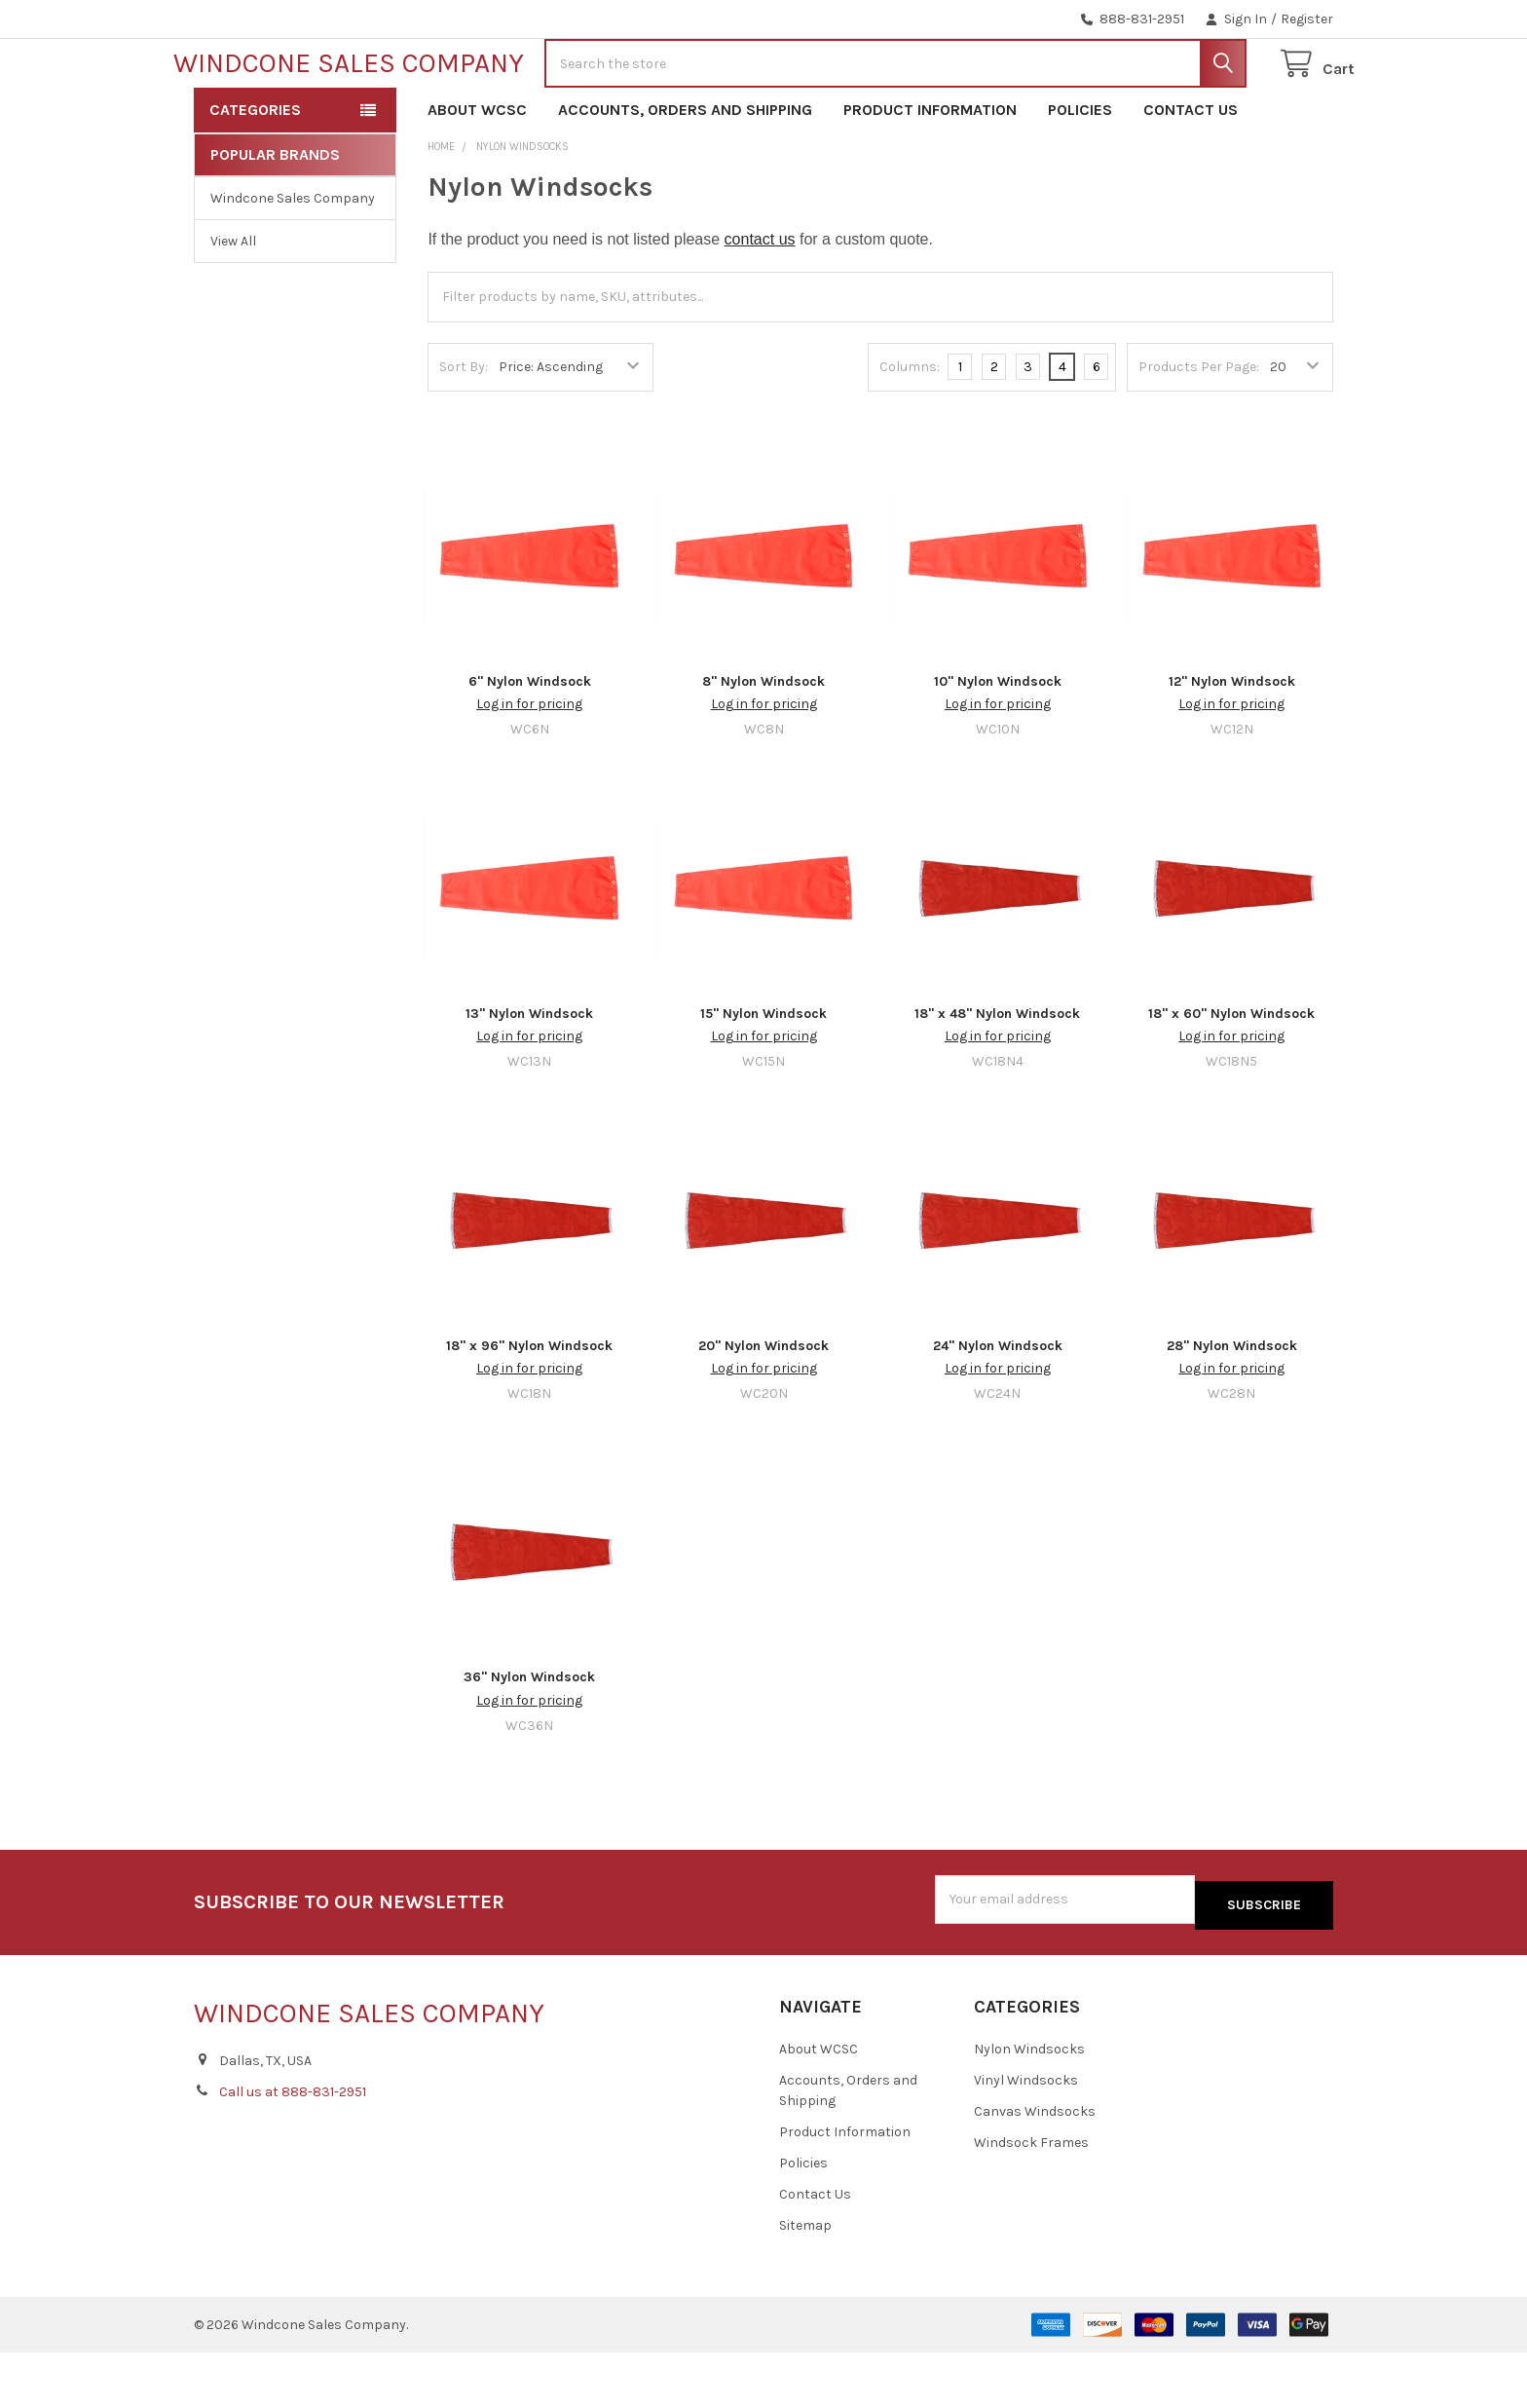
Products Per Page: (1198, 429)
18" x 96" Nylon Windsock (529, 1407)
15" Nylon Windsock (763, 1076)
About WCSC (477, 172)
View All (233, 303)
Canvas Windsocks (1035, 2167)
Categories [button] (255, 172)
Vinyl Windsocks (1026, 2135)
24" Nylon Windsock (997, 1407)
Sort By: (463, 429)
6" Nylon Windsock (529, 743)
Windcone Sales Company (292, 260)
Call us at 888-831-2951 (292, 2148)
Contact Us (1190, 172)
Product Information (930, 172)
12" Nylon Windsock (1232, 743)
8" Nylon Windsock (763, 743)
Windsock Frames (1031, 2198)
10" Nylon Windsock (997, 743)
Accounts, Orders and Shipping (685, 172)
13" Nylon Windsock (529, 1076)
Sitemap (805, 2281)
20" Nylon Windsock (763, 1407)
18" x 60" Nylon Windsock (1231, 1076)
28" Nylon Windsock (1232, 1407)
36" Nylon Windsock (529, 1739)
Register (1307, 19)
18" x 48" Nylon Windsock (997, 1076)
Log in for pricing (529, 766)
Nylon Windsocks (1029, 2104)
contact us (760, 301)
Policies (1080, 172)
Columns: (909, 429)
